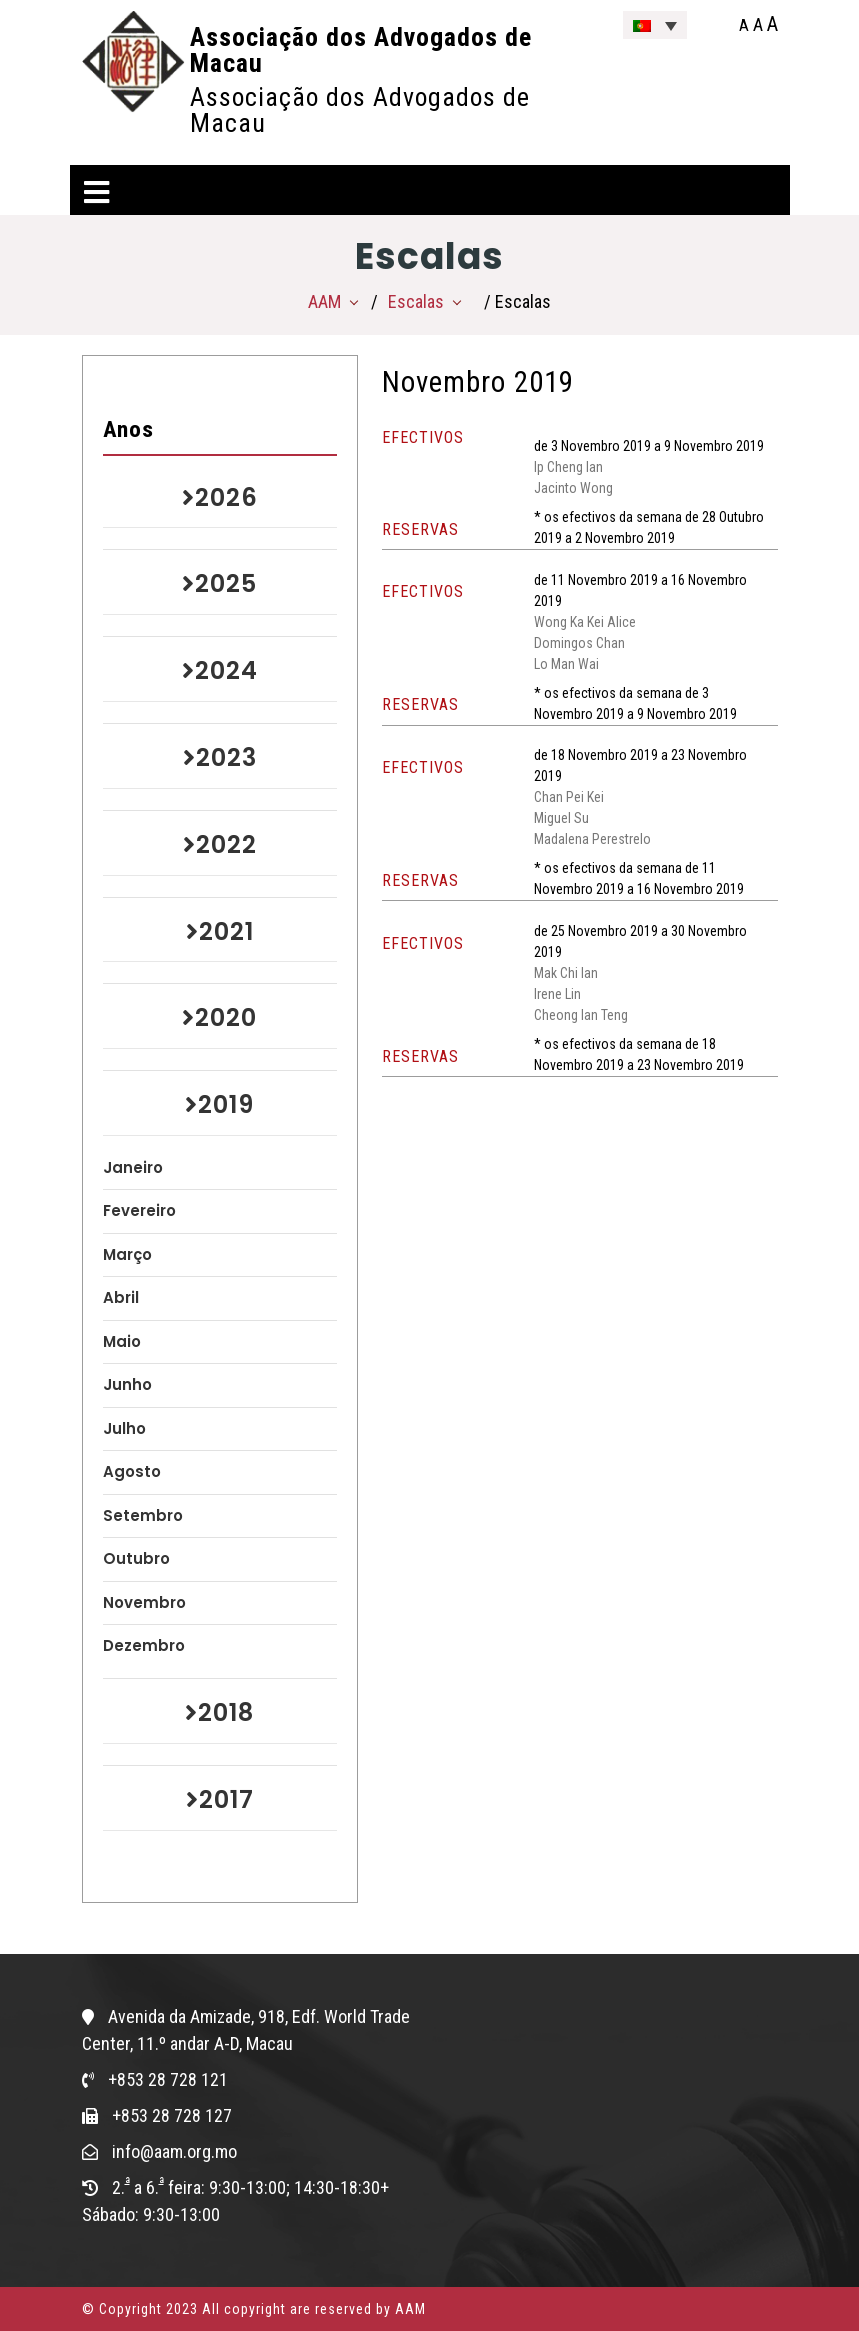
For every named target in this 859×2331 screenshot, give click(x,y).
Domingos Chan (579, 643)
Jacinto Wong (573, 488)
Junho (127, 1384)
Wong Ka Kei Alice (585, 622)
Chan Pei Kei (569, 797)
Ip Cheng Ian (568, 467)
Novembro (144, 1602)
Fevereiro (139, 1210)
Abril (121, 1297)
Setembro (143, 1515)
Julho (124, 1428)
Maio (122, 1341)
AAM (324, 301)
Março (127, 1254)
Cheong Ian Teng (581, 1015)
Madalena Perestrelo (592, 839)
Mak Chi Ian (566, 973)
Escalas (416, 301)
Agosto (132, 1471)
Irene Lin (557, 994)
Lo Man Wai (566, 664)
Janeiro (133, 1167)
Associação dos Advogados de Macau (361, 50)
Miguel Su (561, 818)
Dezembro (144, 1645)
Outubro (136, 1558)
